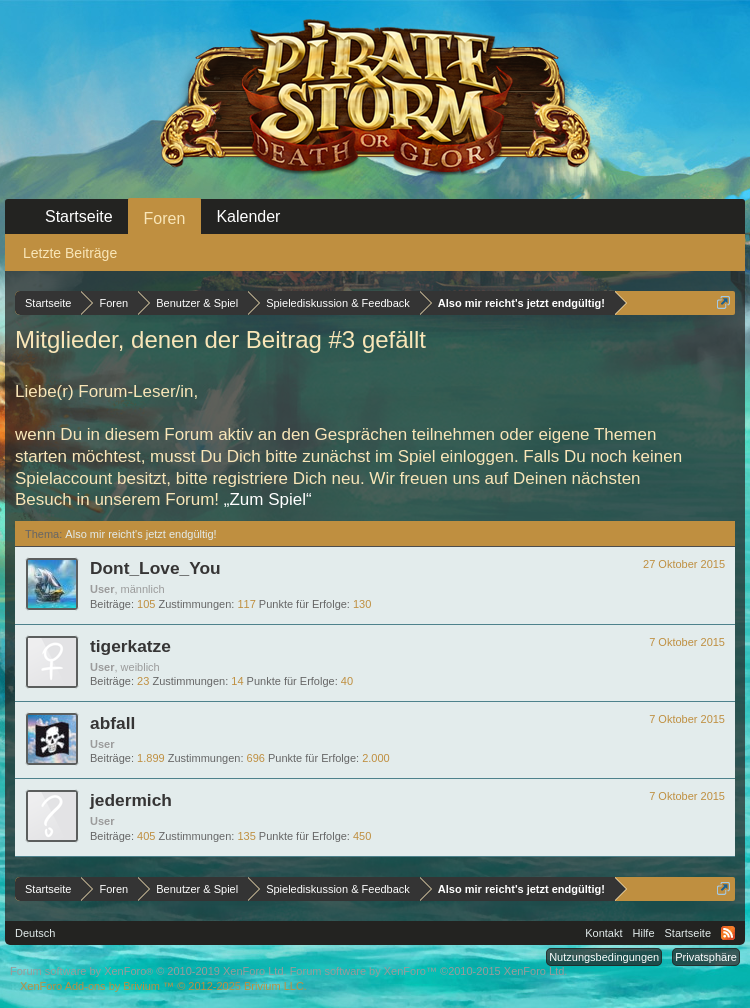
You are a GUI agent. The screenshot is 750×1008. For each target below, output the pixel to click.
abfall (112, 723)
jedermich (131, 800)
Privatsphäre (706, 957)
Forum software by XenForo (148, 971)
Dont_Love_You (155, 568)
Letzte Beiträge (70, 253)
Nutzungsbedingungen (604, 957)
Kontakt (603, 933)
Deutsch (35, 933)
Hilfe (644, 933)
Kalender (248, 216)
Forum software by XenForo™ (429, 971)
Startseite (79, 216)
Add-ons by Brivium (163, 986)
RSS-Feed (728, 933)
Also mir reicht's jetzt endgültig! (140, 534)
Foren (165, 218)
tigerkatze (130, 646)
